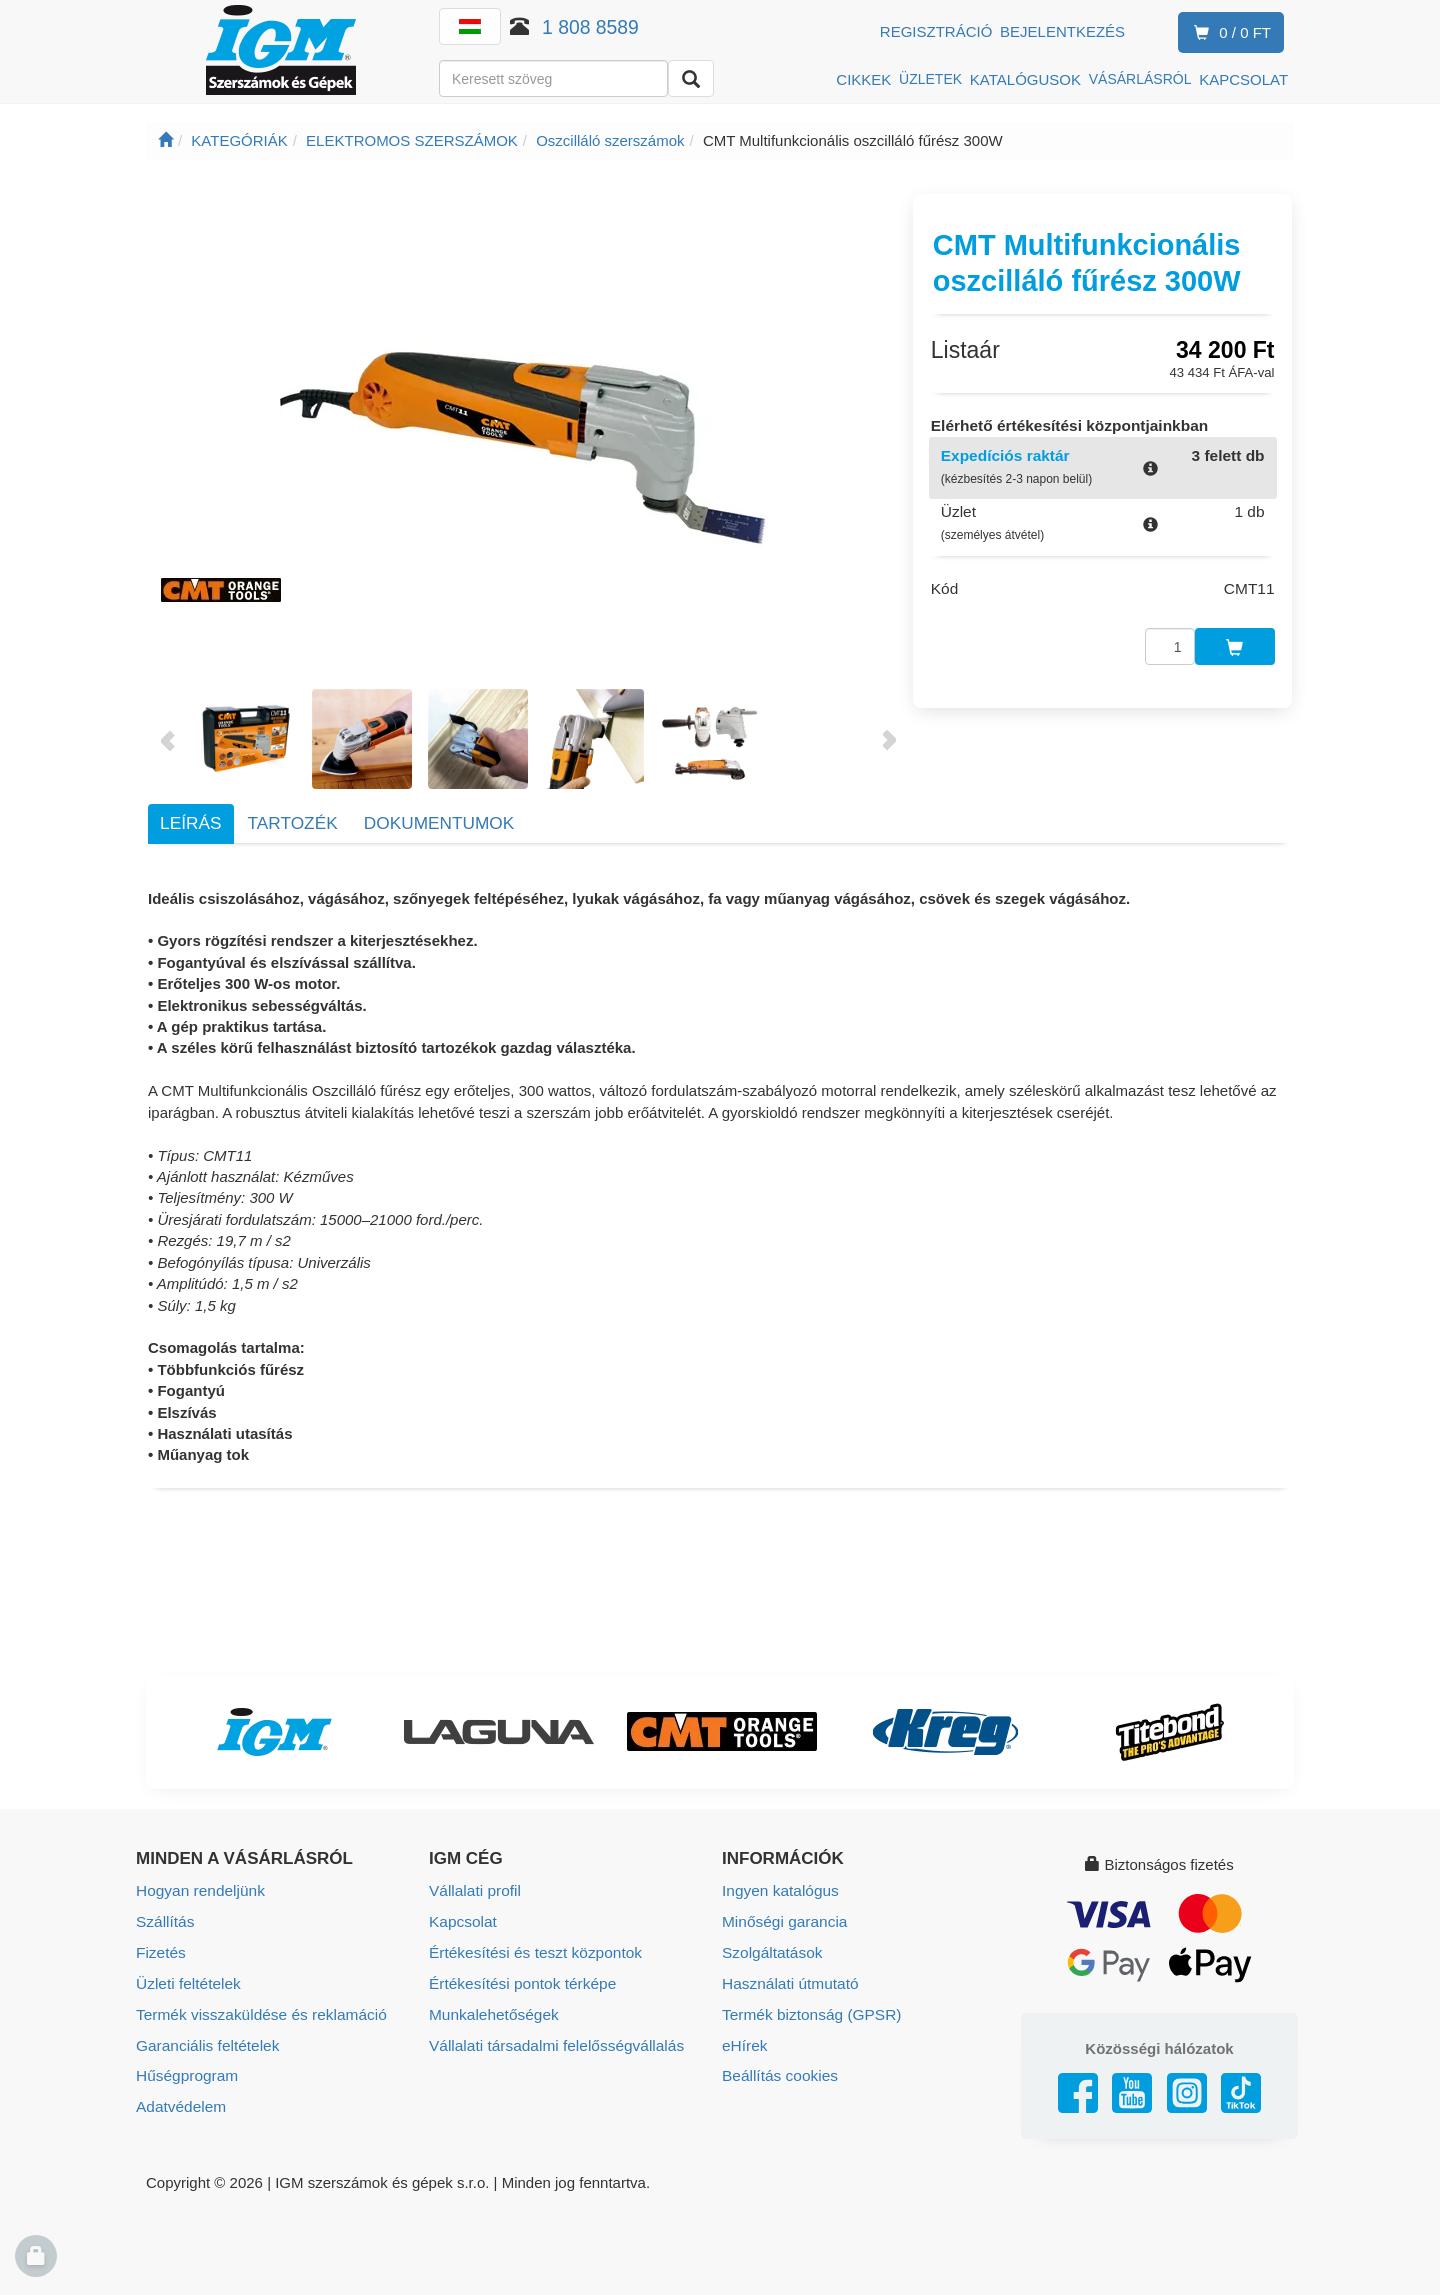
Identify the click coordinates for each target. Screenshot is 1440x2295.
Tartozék (293, 823)
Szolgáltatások (771, 1950)
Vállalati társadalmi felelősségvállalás (553, 2040)
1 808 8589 (590, 27)
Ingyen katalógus (778, 1890)
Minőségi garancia (783, 1920)
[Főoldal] (165, 140)
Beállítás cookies (778, 2070)
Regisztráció (936, 31)
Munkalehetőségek (492, 2010)
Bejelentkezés (1062, 31)
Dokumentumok (439, 823)
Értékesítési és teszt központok (532, 1950)
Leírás (190, 823)
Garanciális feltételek (205, 2040)
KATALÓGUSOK (1025, 79)
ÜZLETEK (930, 79)
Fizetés (160, 1950)
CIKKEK (863, 79)
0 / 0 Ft (1228, 33)
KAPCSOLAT (1243, 79)
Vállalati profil (473, 1890)
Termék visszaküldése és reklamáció (257, 2010)
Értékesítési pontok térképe (520, 1980)
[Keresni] (691, 78)
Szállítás (164, 1920)
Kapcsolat (462, 1920)
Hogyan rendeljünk (198, 1890)
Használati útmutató (788, 1980)
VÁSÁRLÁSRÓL (1140, 79)
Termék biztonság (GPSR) (809, 2010)
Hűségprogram (185, 2070)
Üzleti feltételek (187, 1980)
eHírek (744, 2040)
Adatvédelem (180, 2100)
